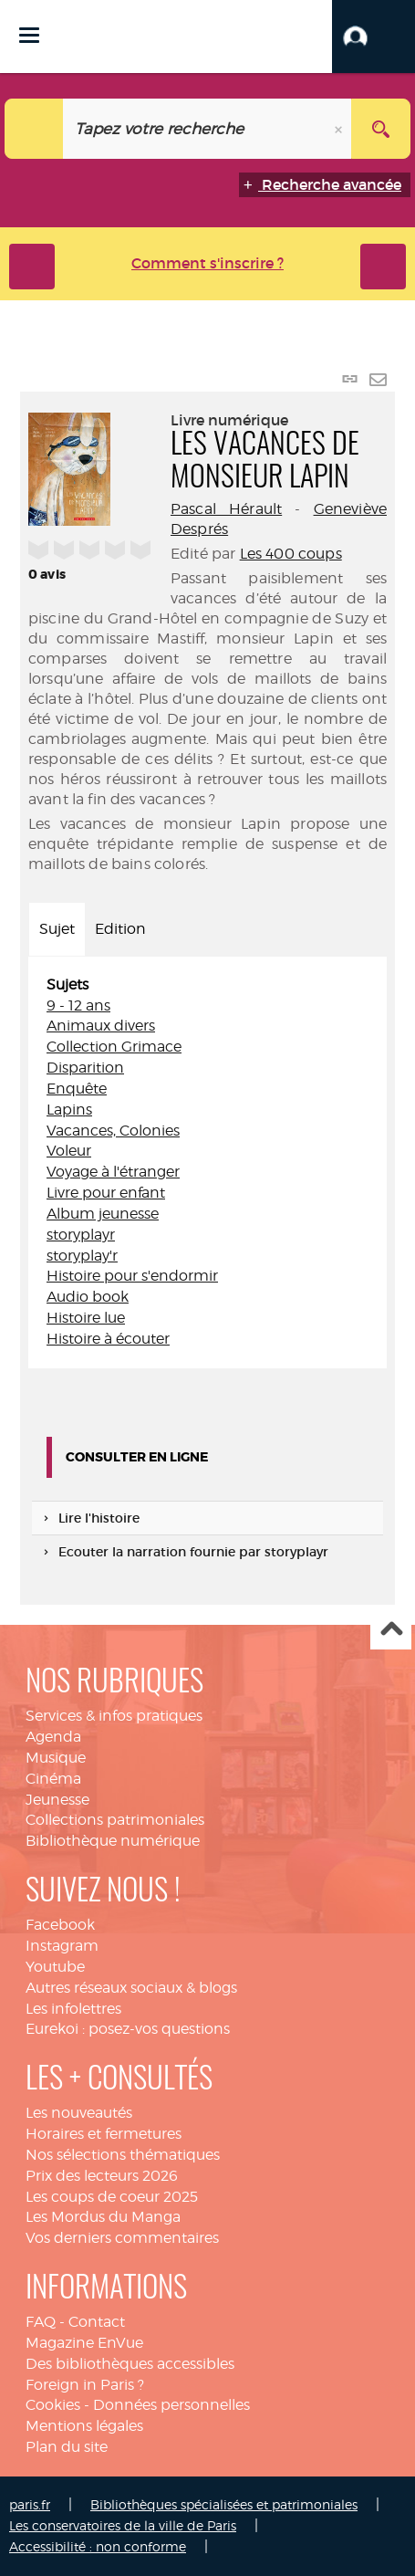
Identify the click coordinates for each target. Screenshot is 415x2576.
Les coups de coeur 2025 (112, 2196)
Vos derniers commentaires (122, 2237)
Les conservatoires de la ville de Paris (122, 2525)
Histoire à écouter (108, 1338)
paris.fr (29, 2504)
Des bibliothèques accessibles (130, 2363)
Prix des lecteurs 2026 (102, 2175)
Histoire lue (86, 1317)
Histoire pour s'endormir (132, 1275)
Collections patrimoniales (115, 1819)
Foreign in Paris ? (85, 2384)
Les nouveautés (79, 2112)
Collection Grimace (114, 1046)
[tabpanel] (207, 1162)
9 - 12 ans (78, 1005)
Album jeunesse (103, 1213)
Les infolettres (73, 2008)
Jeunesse (57, 1799)
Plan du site (67, 2447)
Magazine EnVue (84, 2342)
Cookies (53, 2405)
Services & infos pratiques (114, 1715)
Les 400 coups (291, 553)
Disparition (85, 1067)
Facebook (60, 1924)
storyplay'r (82, 1255)
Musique (56, 1757)
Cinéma (53, 1778)
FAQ (41, 2321)
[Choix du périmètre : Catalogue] (34, 129)
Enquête (77, 1088)
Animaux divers (101, 1025)
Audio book (88, 1296)
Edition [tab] (120, 928)
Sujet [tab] (57, 928)
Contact (96, 2321)
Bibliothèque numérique (113, 1840)
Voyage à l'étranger (113, 1171)
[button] (373, 36)
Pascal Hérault (226, 509)
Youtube (55, 1966)
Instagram (62, 1945)
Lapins (69, 1109)
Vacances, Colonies (113, 1130)
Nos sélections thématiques (123, 2154)
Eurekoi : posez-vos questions (128, 2028)
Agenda (53, 1736)
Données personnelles (171, 2405)
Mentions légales (84, 2426)
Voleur (69, 1150)
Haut (390, 1629)
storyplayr (81, 1234)
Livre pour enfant (106, 1192)
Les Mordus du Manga (103, 2216)
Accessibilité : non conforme (97, 2546)
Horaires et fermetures (104, 2133)
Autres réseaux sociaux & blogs (131, 1987)
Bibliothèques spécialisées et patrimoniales (224, 2504)
